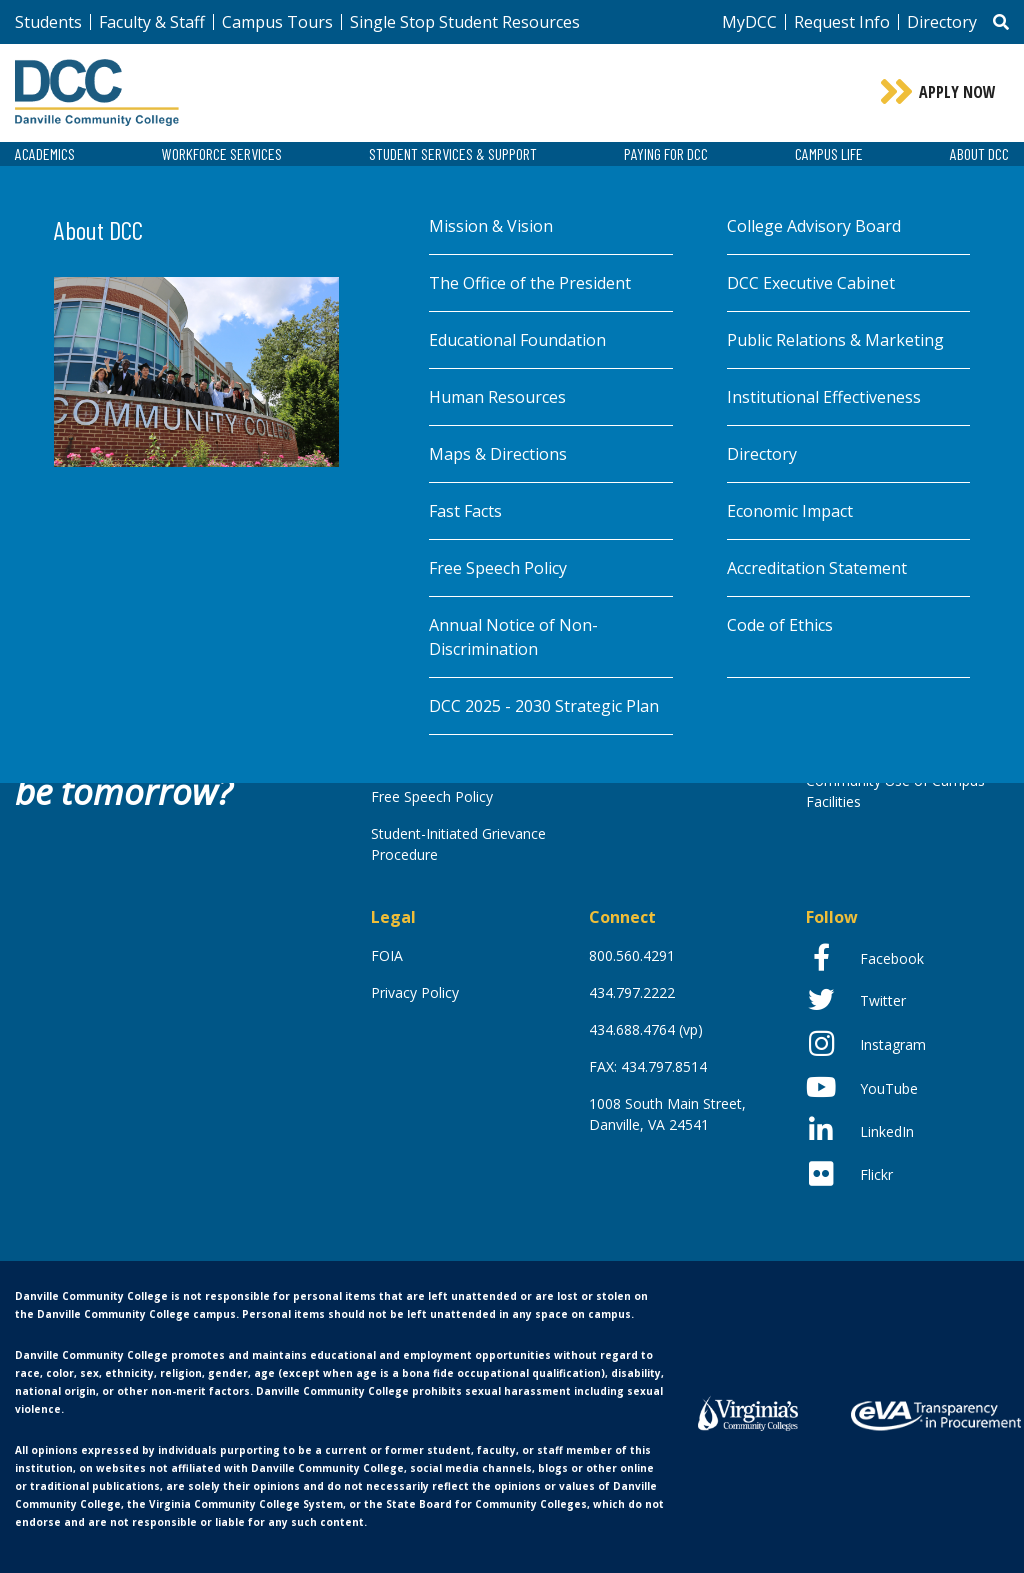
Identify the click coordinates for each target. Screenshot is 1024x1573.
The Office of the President (530, 283)
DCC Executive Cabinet (811, 283)
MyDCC (749, 22)
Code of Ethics (780, 625)
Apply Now (957, 92)
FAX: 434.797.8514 (648, 1066)
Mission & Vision (491, 226)
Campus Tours (277, 22)
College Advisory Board (814, 226)
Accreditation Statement (817, 568)
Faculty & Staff (152, 22)
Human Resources (497, 397)
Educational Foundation (517, 340)
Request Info (842, 22)
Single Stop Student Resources (465, 22)
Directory (942, 22)
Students (48, 22)
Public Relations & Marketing (835, 340)
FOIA (387, 955)
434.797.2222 (632, 992)
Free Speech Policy (498, 568)
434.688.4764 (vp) (646, 1029)
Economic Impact (790, 511)
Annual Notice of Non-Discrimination (513, 637)
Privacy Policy (415, 992)
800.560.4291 (632, 955)
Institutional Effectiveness (824, 397)
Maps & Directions (498, 454)
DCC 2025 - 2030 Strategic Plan (544, 706)
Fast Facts (465, 511)
